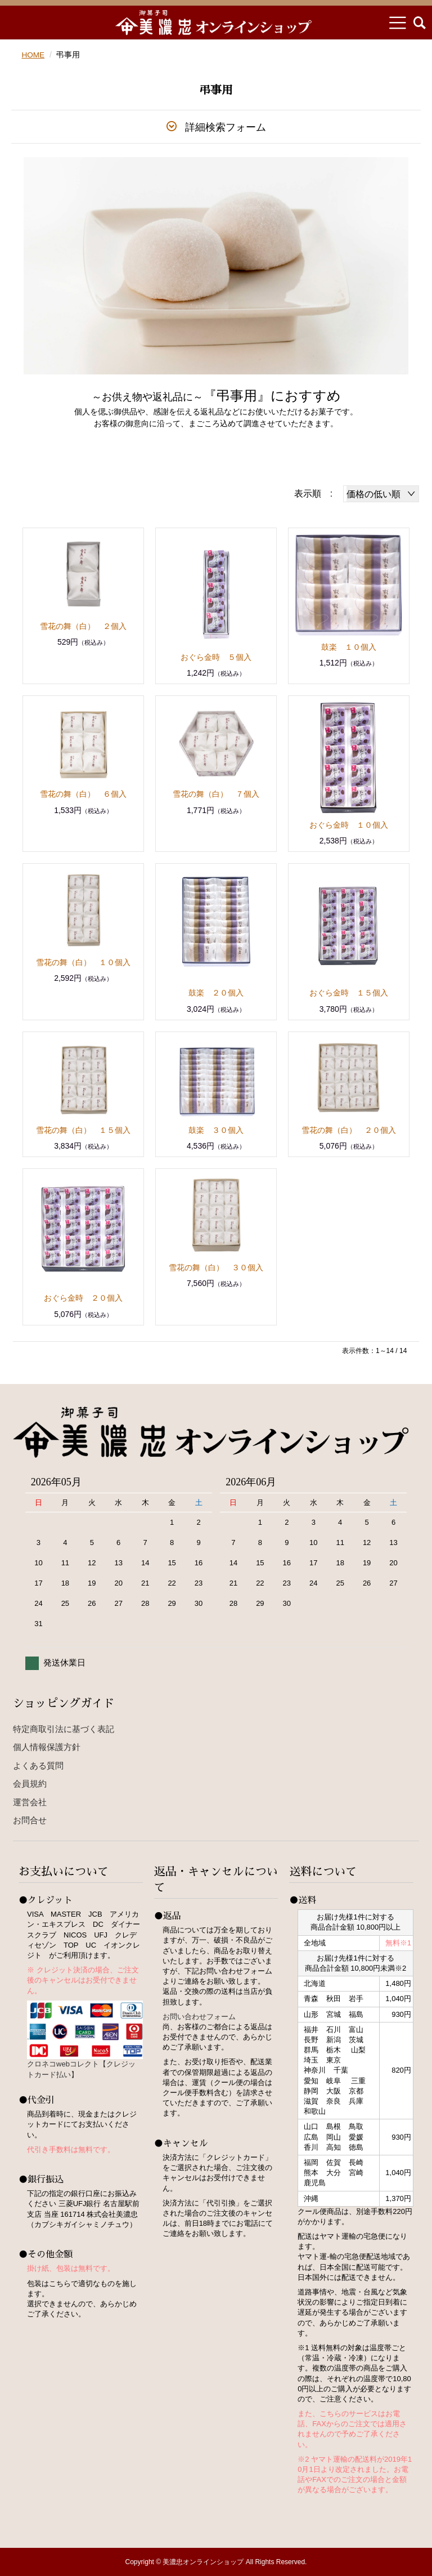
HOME (33, 54)
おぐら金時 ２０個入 (83, 1297)
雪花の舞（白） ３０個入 (216, 1267)
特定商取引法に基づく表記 (63, 1729)
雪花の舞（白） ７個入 (216, 793)
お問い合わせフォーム (199, 2016)
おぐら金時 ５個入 (216, 656)
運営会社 (30, 1802)
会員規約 (30, 1783)
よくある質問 (38, 1765)
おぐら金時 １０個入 (348, 824)
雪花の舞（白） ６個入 (83, 793)
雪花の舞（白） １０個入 (83, 962)
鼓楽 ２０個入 (216, 992)
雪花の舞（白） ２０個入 (349, 1130)
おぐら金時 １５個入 (348, 992)
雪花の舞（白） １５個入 (83, 1130)
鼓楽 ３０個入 (216, 1130)
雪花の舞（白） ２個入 (83, 626)
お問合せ (30, 1820)
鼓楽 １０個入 (348, 646)
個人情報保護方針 (46, 1747)
